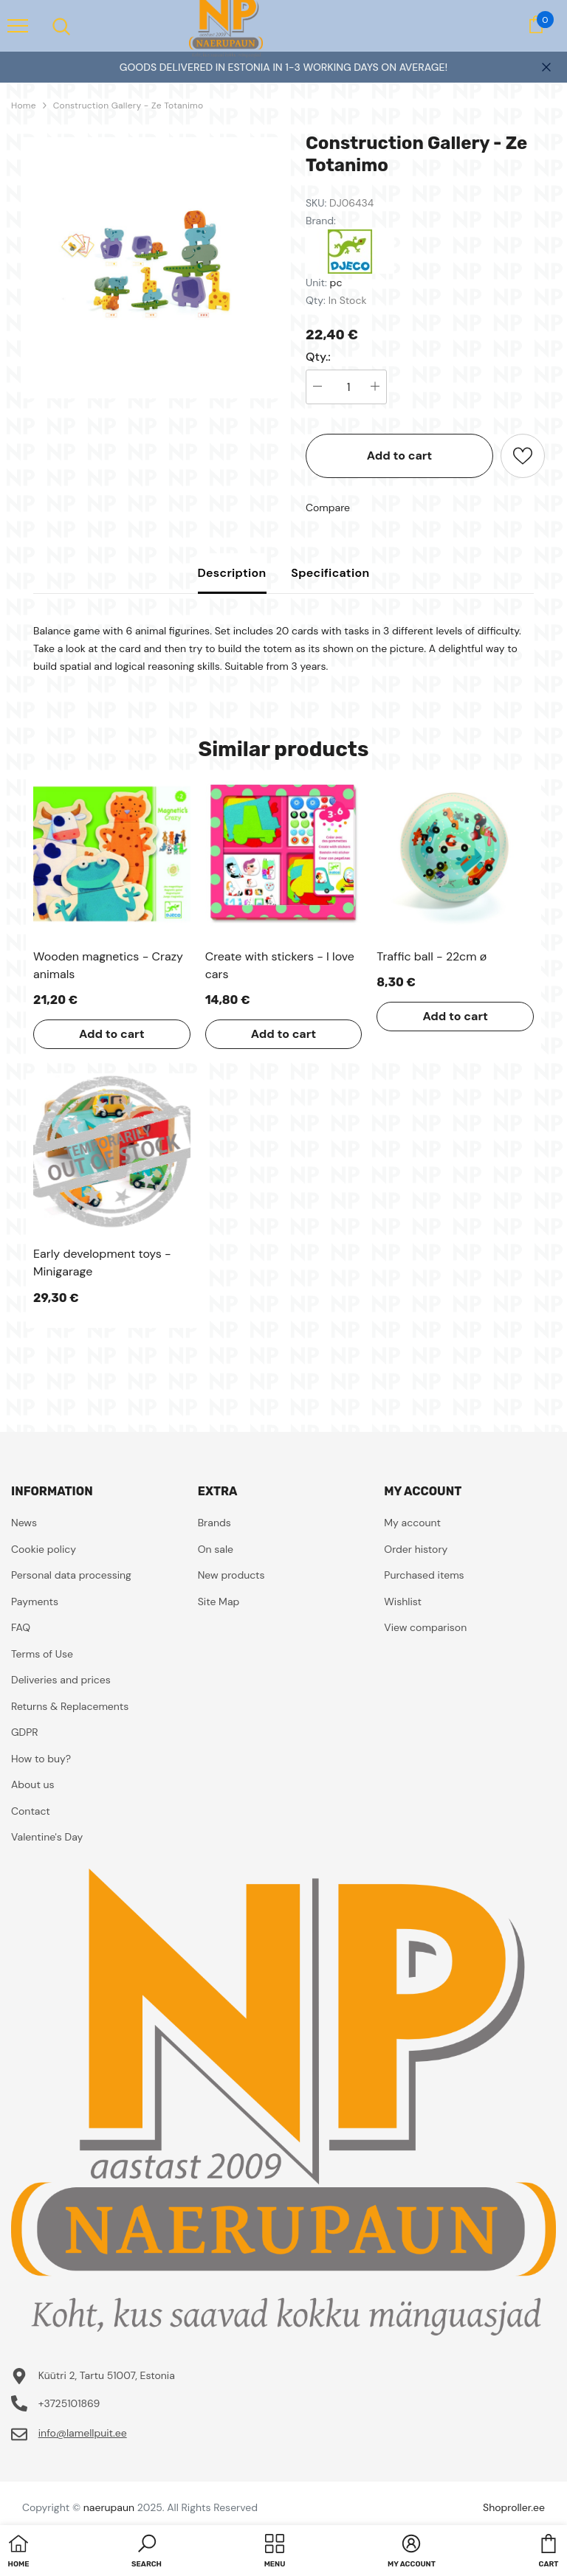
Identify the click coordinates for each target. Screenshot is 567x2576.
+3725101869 (69, 2403)
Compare (328, 507)
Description (232, 573)
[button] (146, 2552)
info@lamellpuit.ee (82, 2433)
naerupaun (108, 2507)
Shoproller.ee (514, 2507)
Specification (330, 573)
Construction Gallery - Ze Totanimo (128, 105)
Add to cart (400, 455)
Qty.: (318, 357)
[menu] (17, 25)
